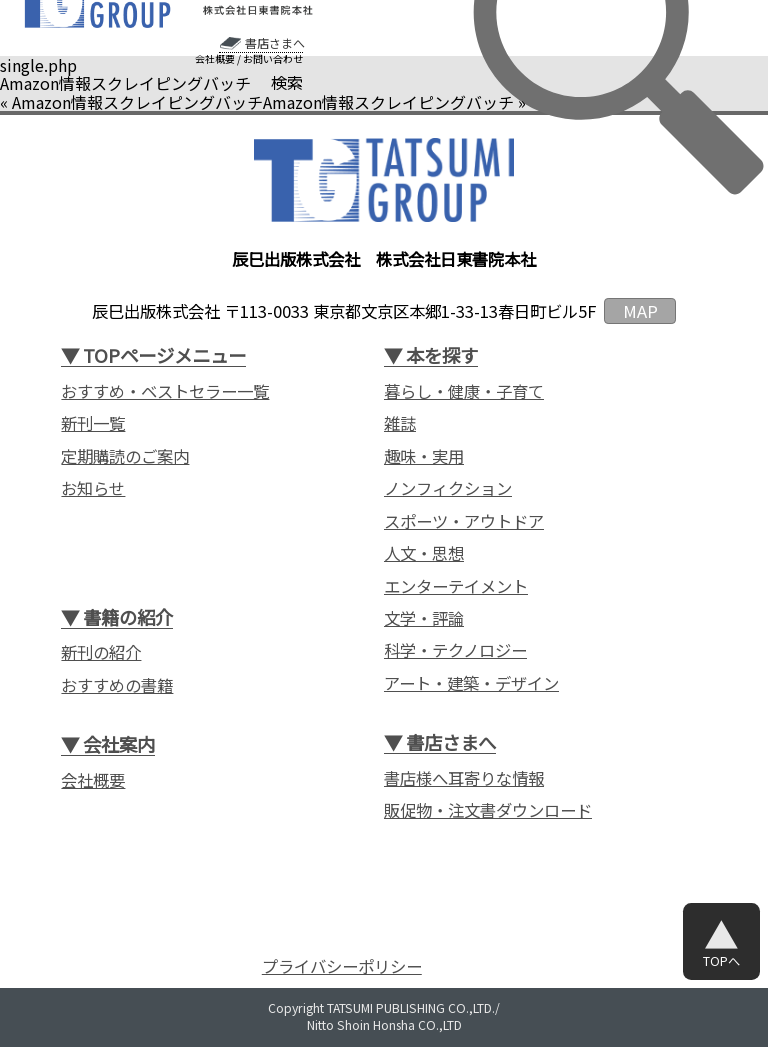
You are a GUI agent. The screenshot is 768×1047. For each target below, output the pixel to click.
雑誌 (400, 423)
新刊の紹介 (101, 652)
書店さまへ (275, 43)
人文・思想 (424, 553)
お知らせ (93, 488)
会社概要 (215, 59)
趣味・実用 (424, 456)
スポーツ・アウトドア (464, 521)
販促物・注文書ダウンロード (488, 810)
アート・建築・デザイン (471, 683)
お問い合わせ (273, 59)
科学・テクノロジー (455, 650)
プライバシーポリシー (342, 966)
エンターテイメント (456, 586)
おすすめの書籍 (117, 685)
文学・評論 (424, 618)
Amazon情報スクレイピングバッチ (137, 102)
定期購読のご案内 (125, 456)
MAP (640, 311)
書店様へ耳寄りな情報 (464, 778)
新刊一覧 (93, 423)
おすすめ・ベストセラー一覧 (165, 391)
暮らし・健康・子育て (464, 391)
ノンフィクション (448, 488)
